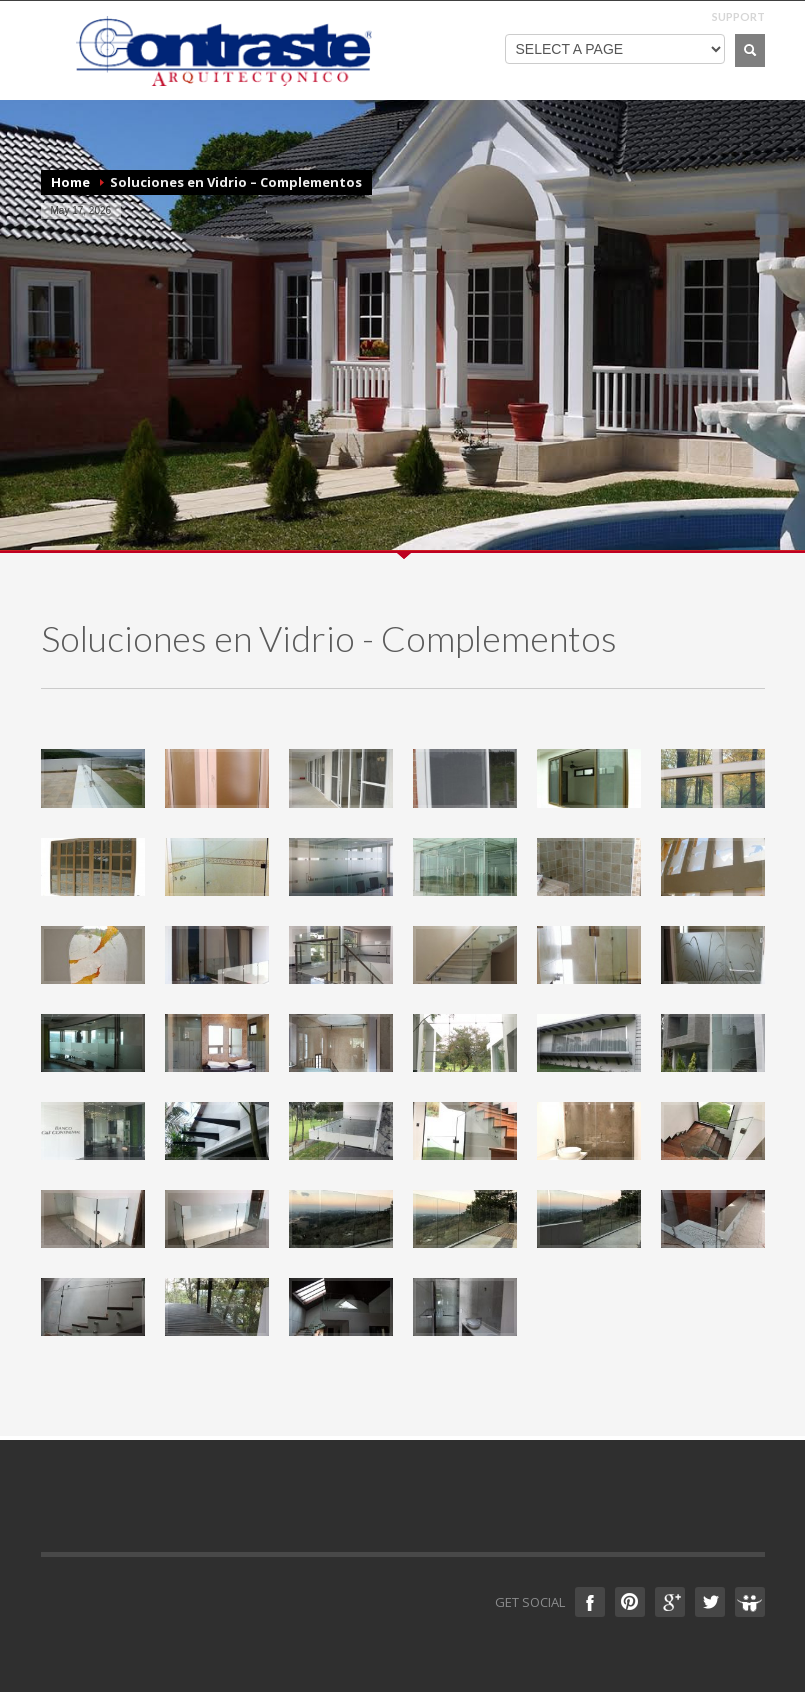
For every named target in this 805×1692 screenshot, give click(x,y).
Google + (670, 1602)
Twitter (710, 1602)
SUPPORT (738, 16)
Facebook (590, 1602)
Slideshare (750, 1602)
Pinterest (630, 1602)
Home (70, 182)
